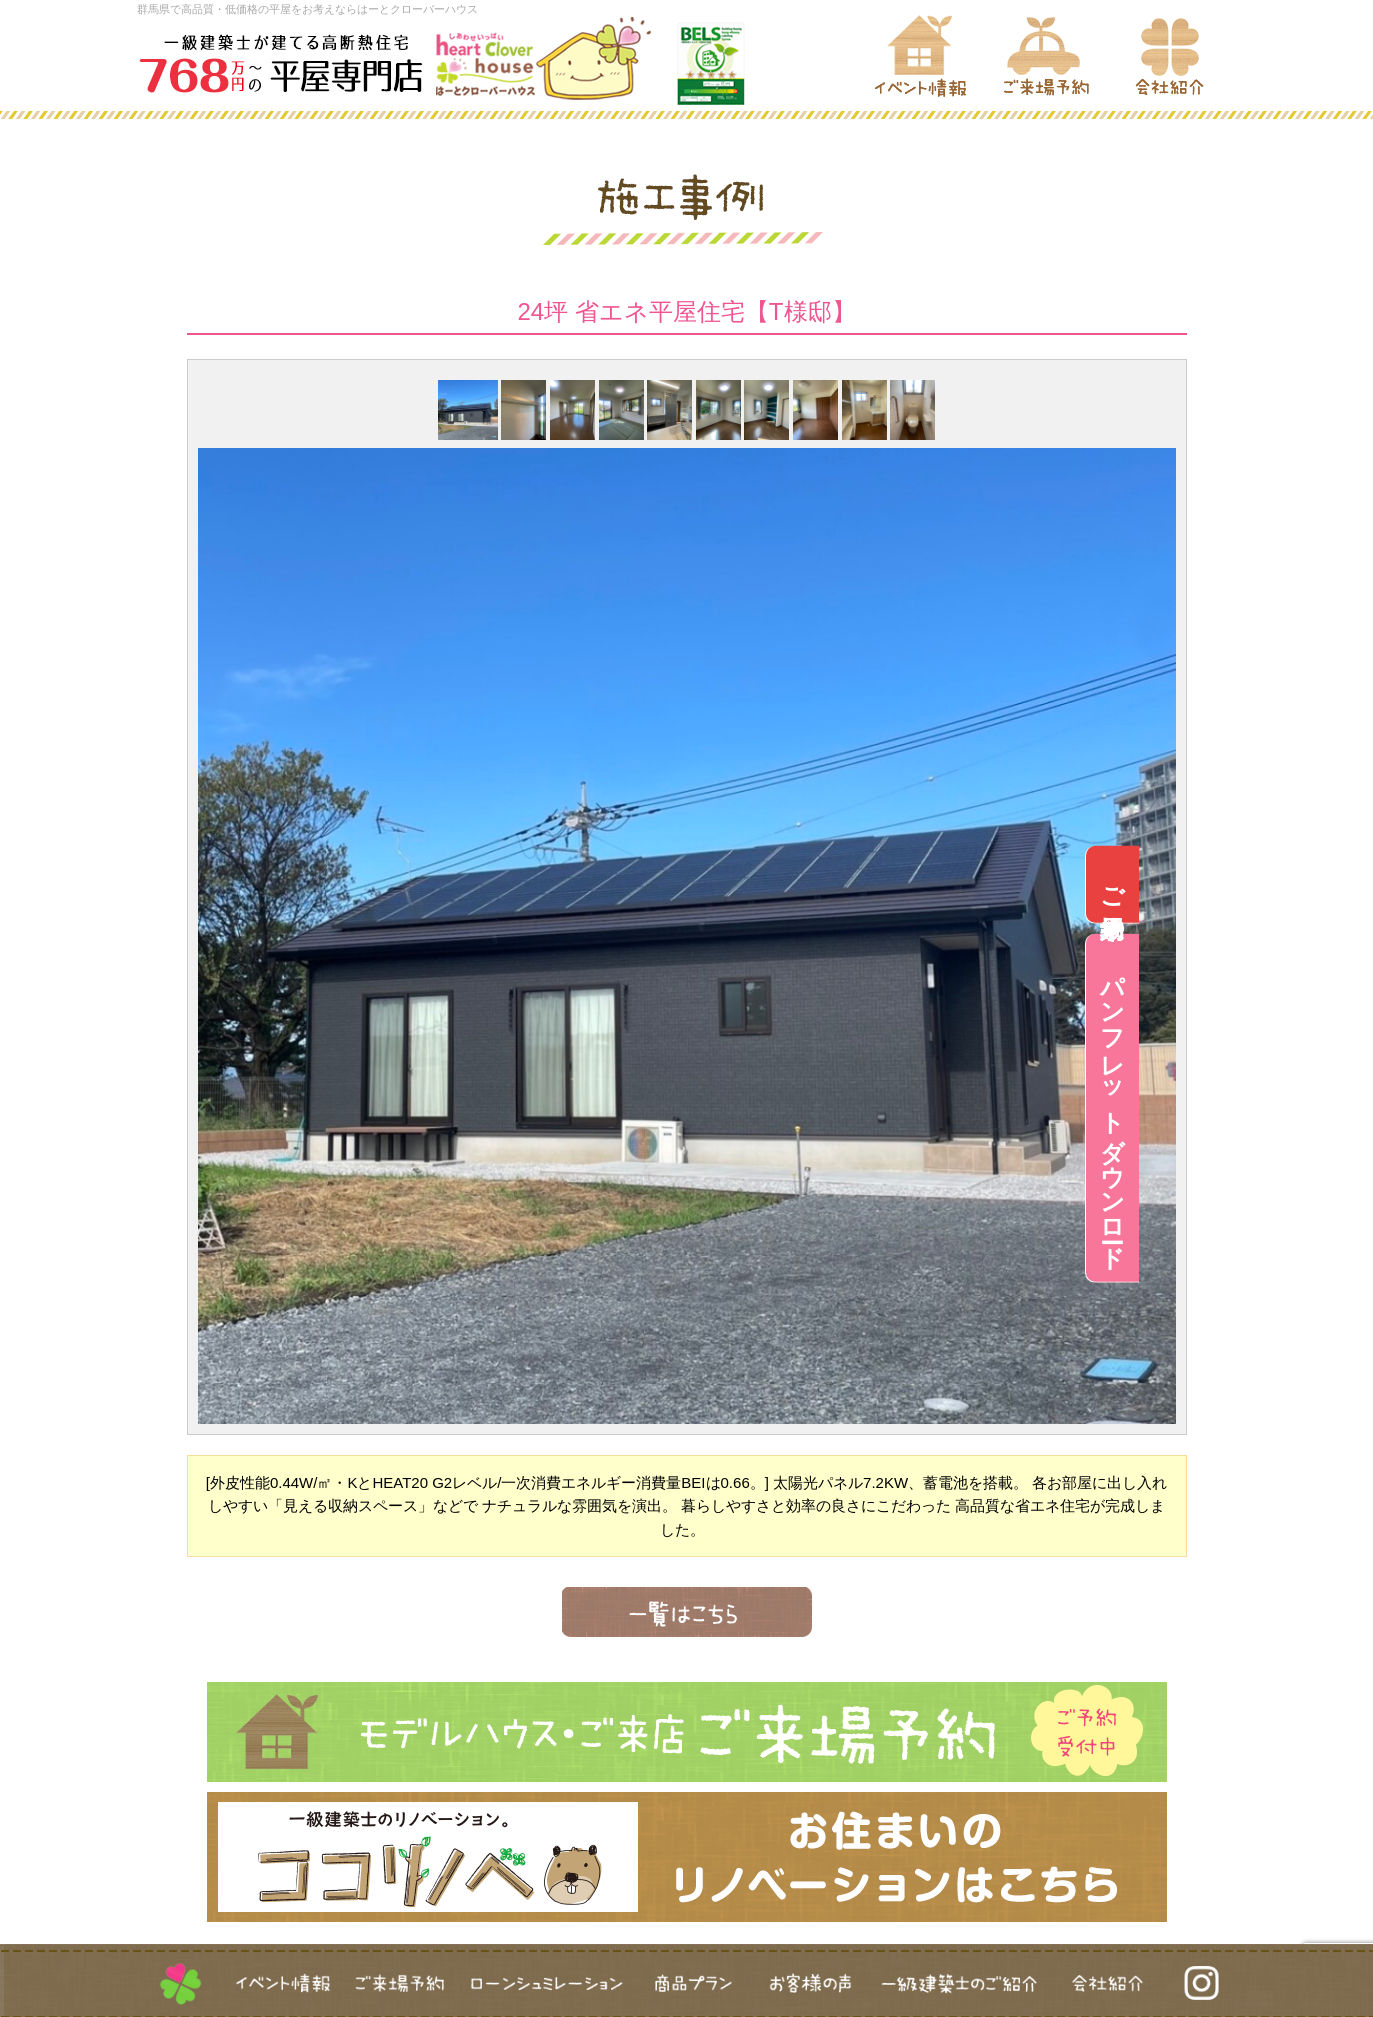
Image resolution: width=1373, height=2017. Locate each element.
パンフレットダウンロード (1346, 1108)
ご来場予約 (1346, 884)
